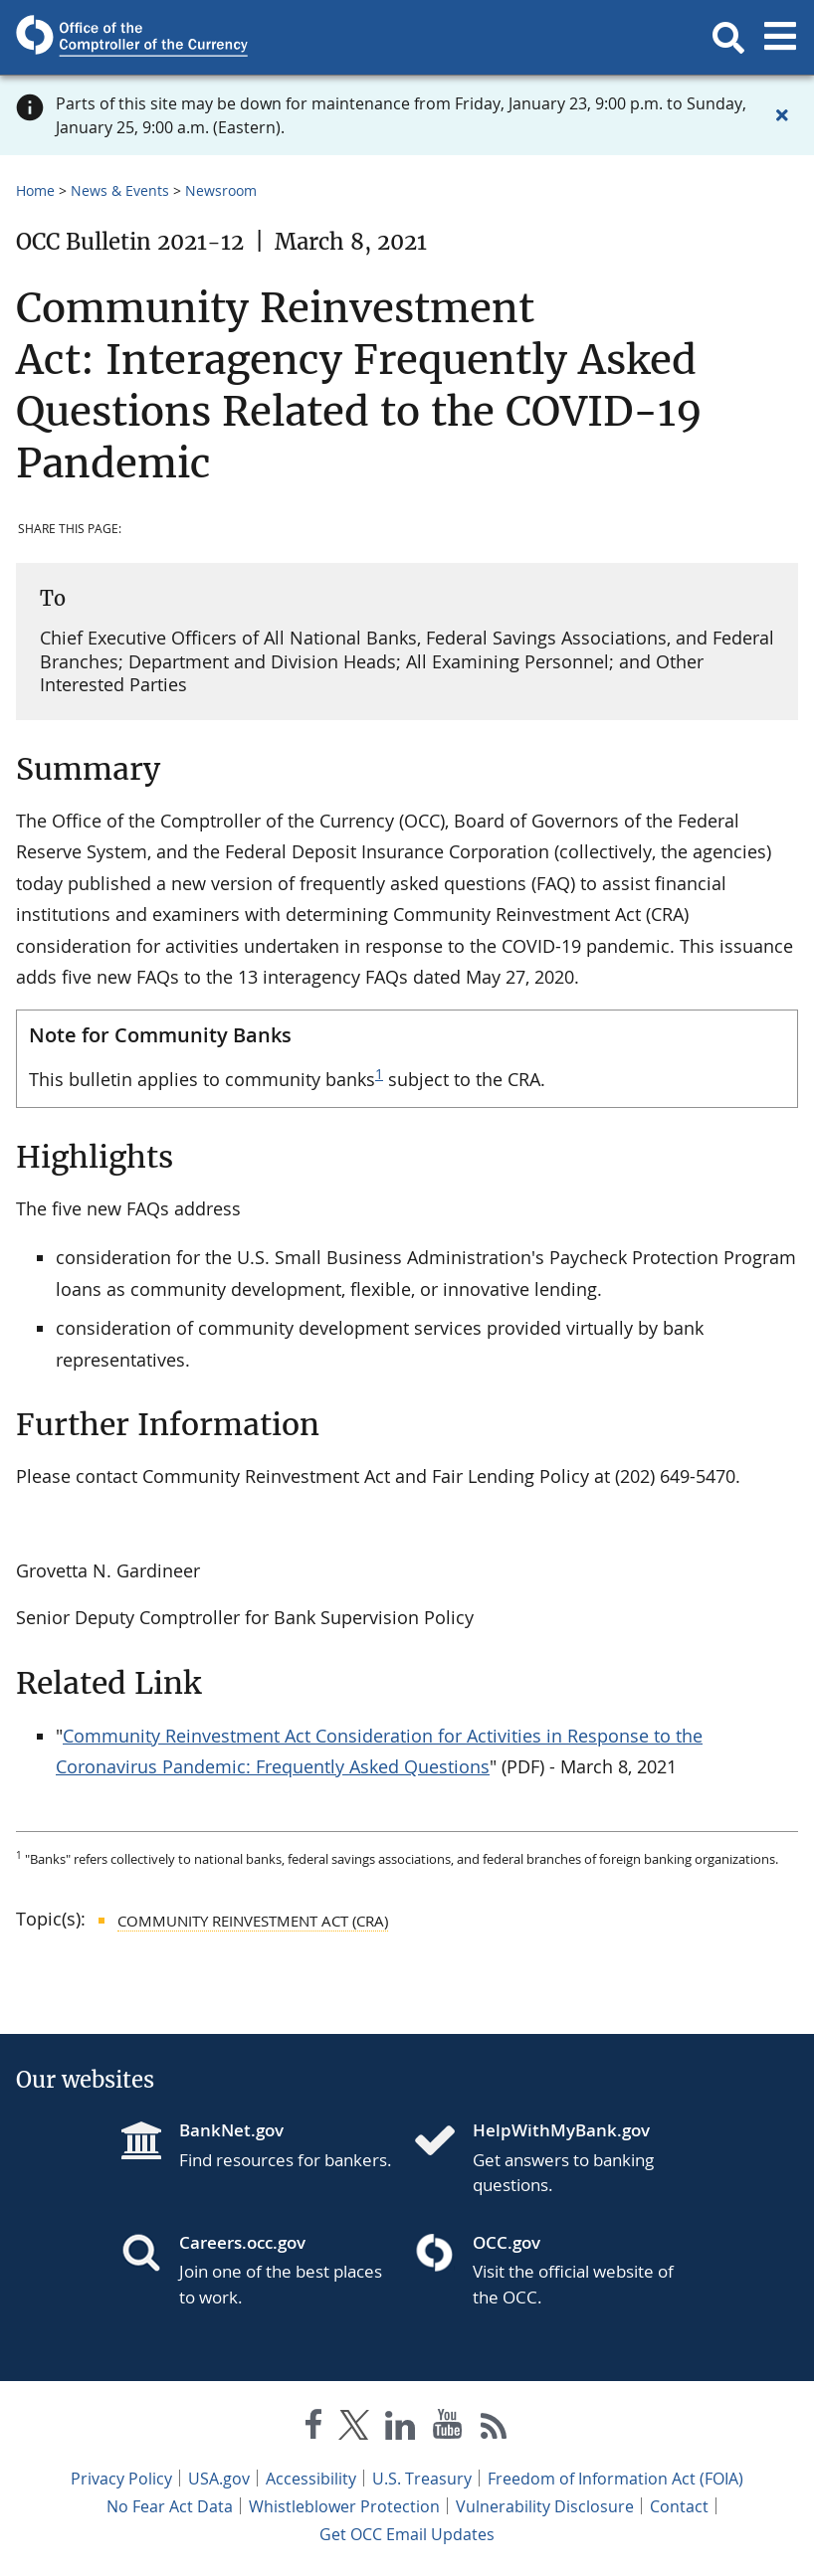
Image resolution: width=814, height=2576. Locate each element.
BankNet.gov (231, 2129)
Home (35, 190)
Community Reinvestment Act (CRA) (252, 1921)
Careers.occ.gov (242, 2242)
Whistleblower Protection (344, 2506)
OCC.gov (506, 2242)
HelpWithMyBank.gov (561, 2129)
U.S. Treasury (422, 2478)
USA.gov (219, 2478)
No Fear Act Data (169, 2506)
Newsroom (221, 190)
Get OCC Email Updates (407, 2534)
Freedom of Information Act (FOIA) (615, 2478)
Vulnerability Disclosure (545, 2506)
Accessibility (311, 2478)
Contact (679, 2506)
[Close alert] (782, 115)
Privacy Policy (121, 2478)
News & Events (120, 190)
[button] (728, 38)
